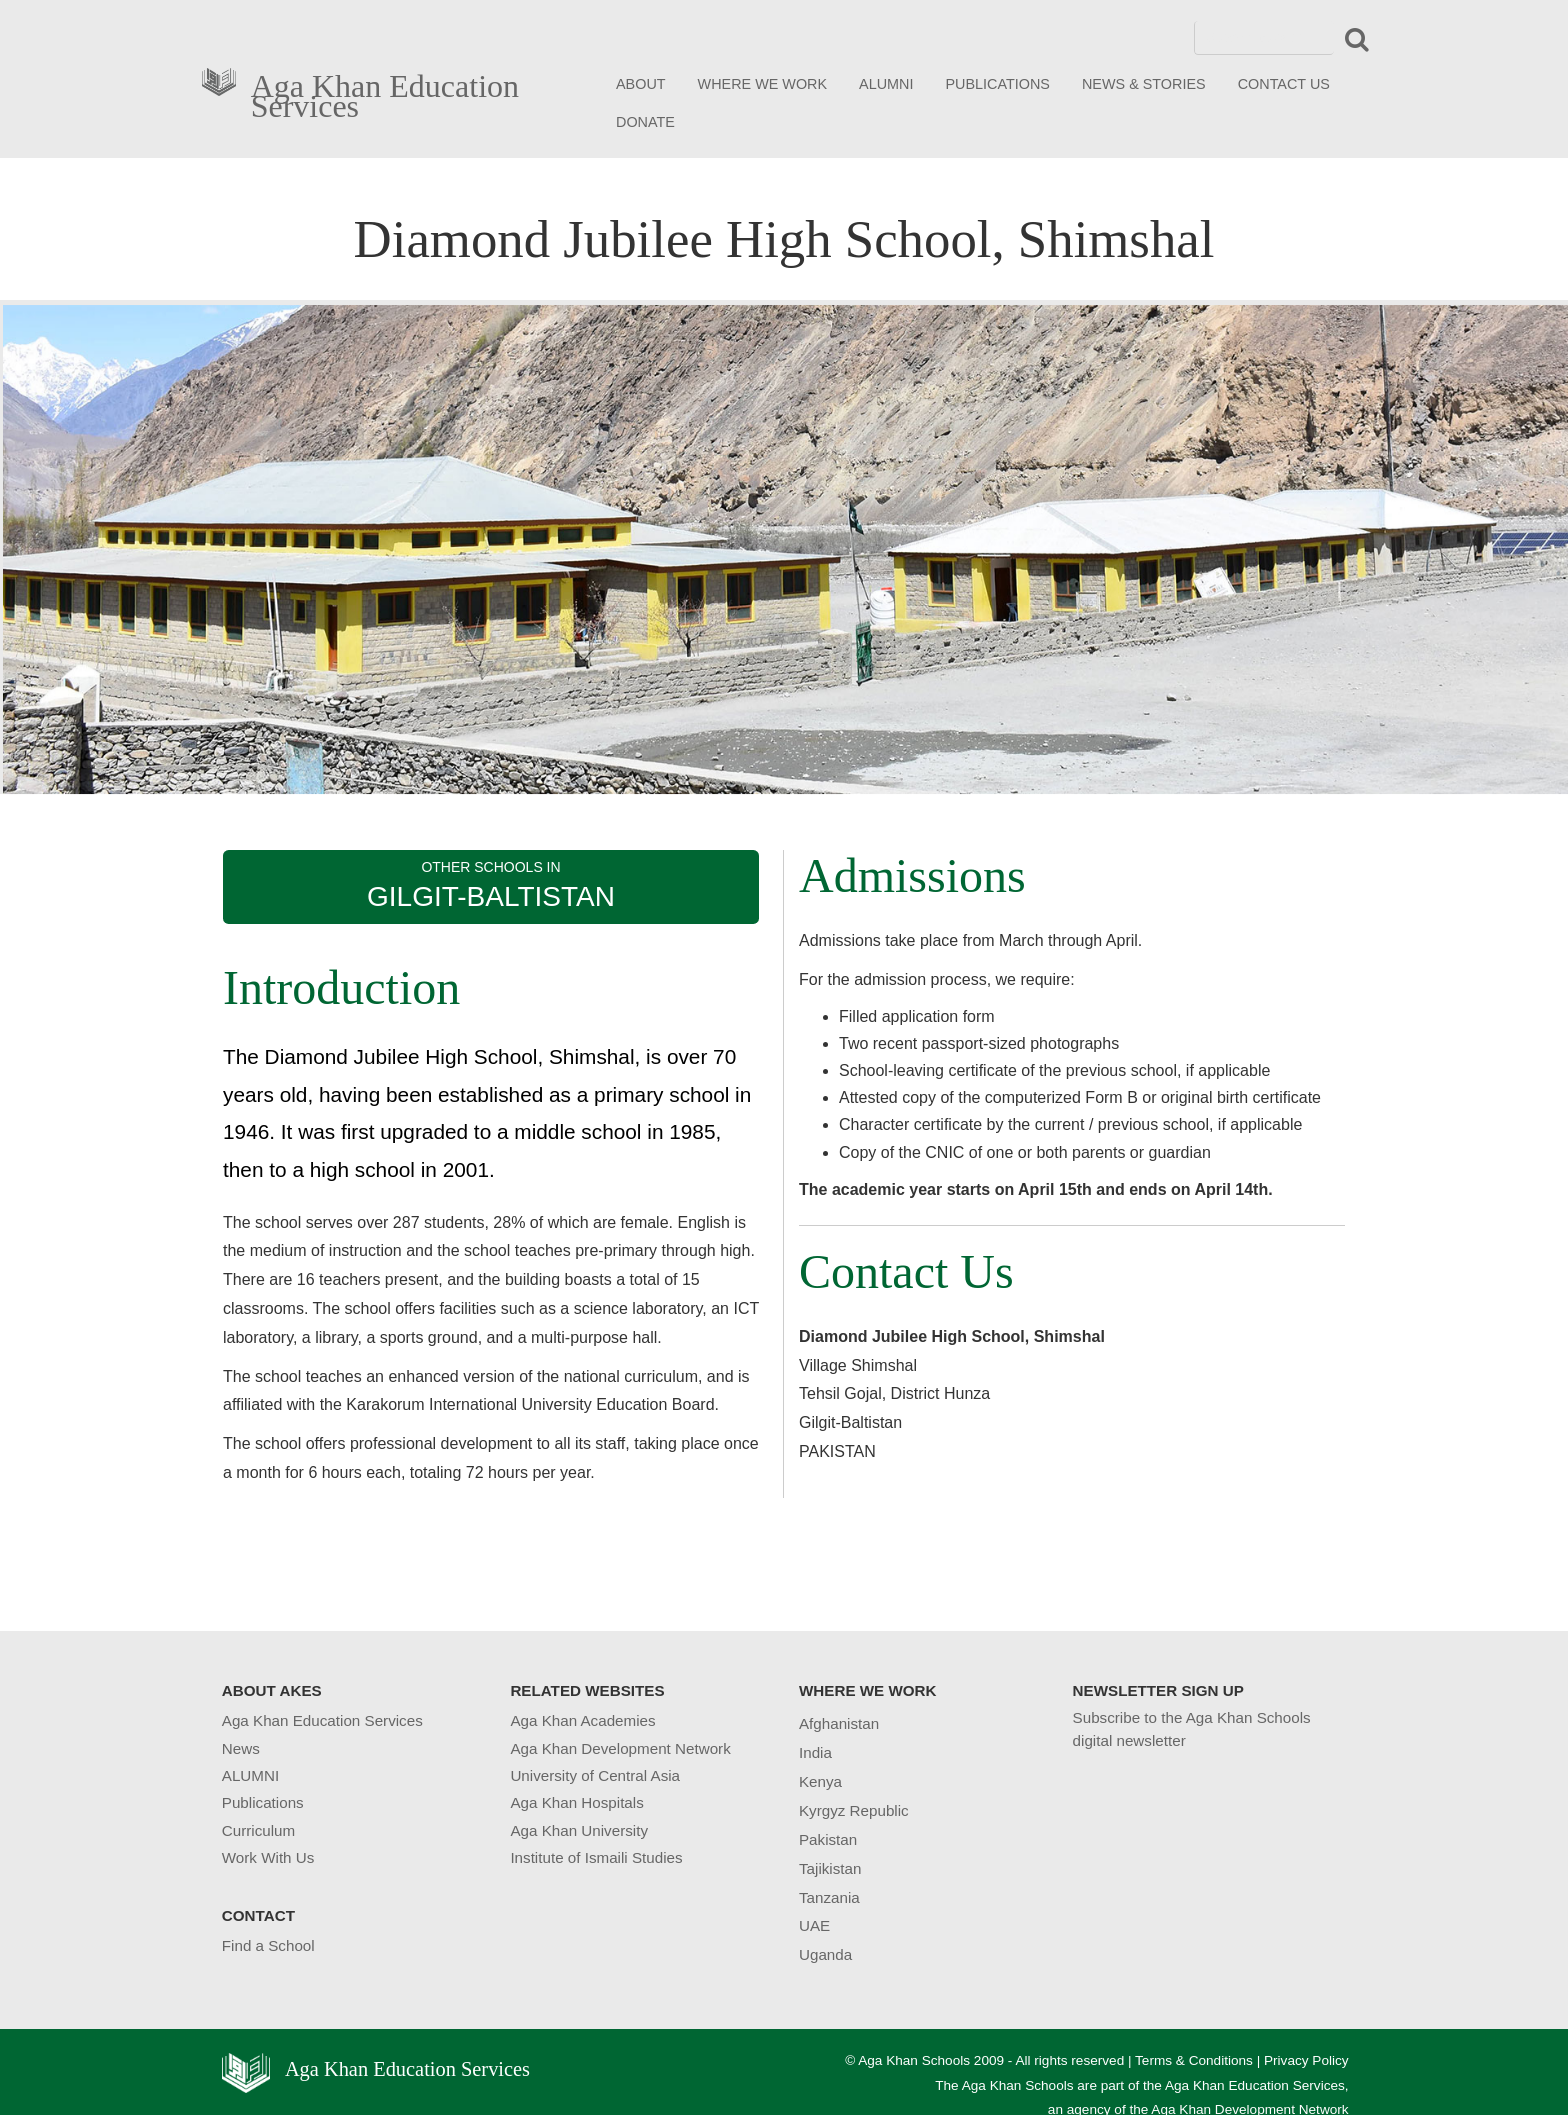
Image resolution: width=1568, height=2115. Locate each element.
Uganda (825, 1954)
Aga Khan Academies (582, 1720)
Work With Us (268, 1857)
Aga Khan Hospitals (576, 1802)
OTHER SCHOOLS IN (491, 885)
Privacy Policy (1306, 2060)
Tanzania (829, 1897)
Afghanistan (839, 1723)
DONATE (645, 122)
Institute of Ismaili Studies (596, 1857)
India (815, 1752)
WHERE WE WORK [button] (763, 84)
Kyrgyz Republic (854, 1810)
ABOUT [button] (641, 84)
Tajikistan (830, 1868)
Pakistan (828, 1839)
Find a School (268, 1945)
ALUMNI (886, 84)
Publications (263, 1802)
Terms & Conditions (1194, 2060)
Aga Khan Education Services (385, 92)
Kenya (820, 1781)
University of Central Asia (595, 1775)
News (241, 1748)
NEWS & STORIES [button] (1144, 84)
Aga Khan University (579, 1830)
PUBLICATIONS (997, 84)
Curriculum (258, 1830)
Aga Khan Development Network (620, 1748)
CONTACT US (1284, 84)
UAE (814, 1925)
